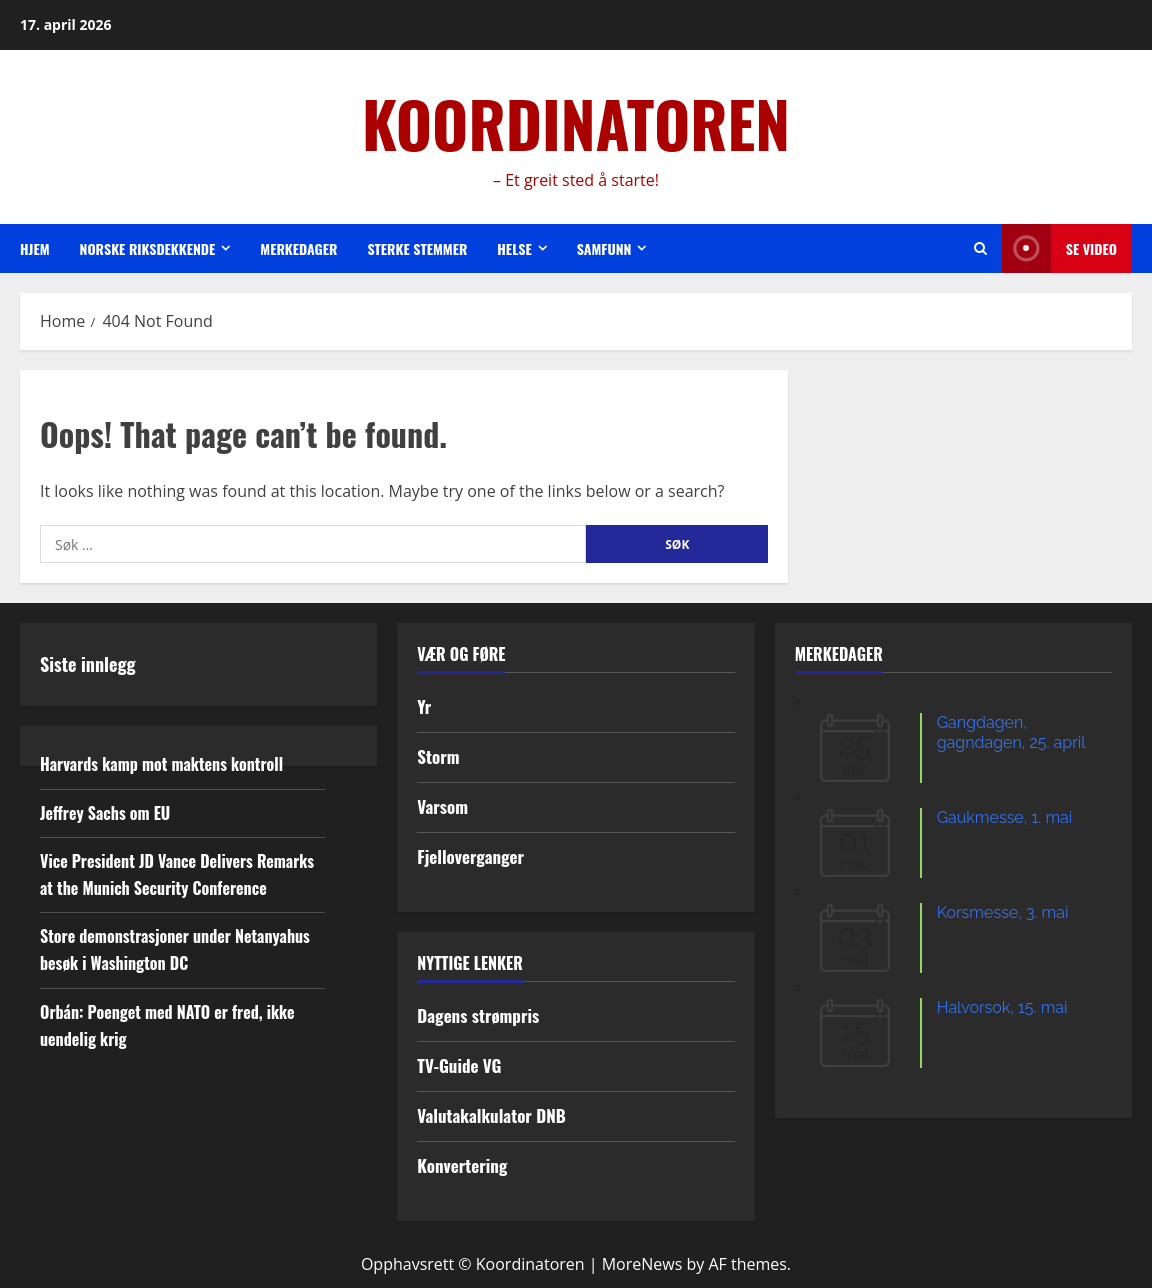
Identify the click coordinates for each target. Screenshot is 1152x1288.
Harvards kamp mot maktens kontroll (161, 764)
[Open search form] (980, 248)
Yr (424, 706)
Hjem (35, 248)
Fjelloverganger (470, 856)
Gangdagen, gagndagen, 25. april (1011, 732)
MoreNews (642, 1264)
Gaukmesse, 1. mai (1005, 817)
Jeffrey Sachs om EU (105, 813)
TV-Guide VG (459, 1065)
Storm (438, 756)
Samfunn (604, 248)
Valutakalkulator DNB (491, 1115)
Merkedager (298, 248)
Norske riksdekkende (148, 248)
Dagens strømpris (478, 1015)
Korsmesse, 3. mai (1003, 912)
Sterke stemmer (417, 248)
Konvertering (462, 1165)
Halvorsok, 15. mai (1002, 1007)
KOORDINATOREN (576, 123)
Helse (514, 248)
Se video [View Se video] (1059, 248)
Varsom (442, 806)
